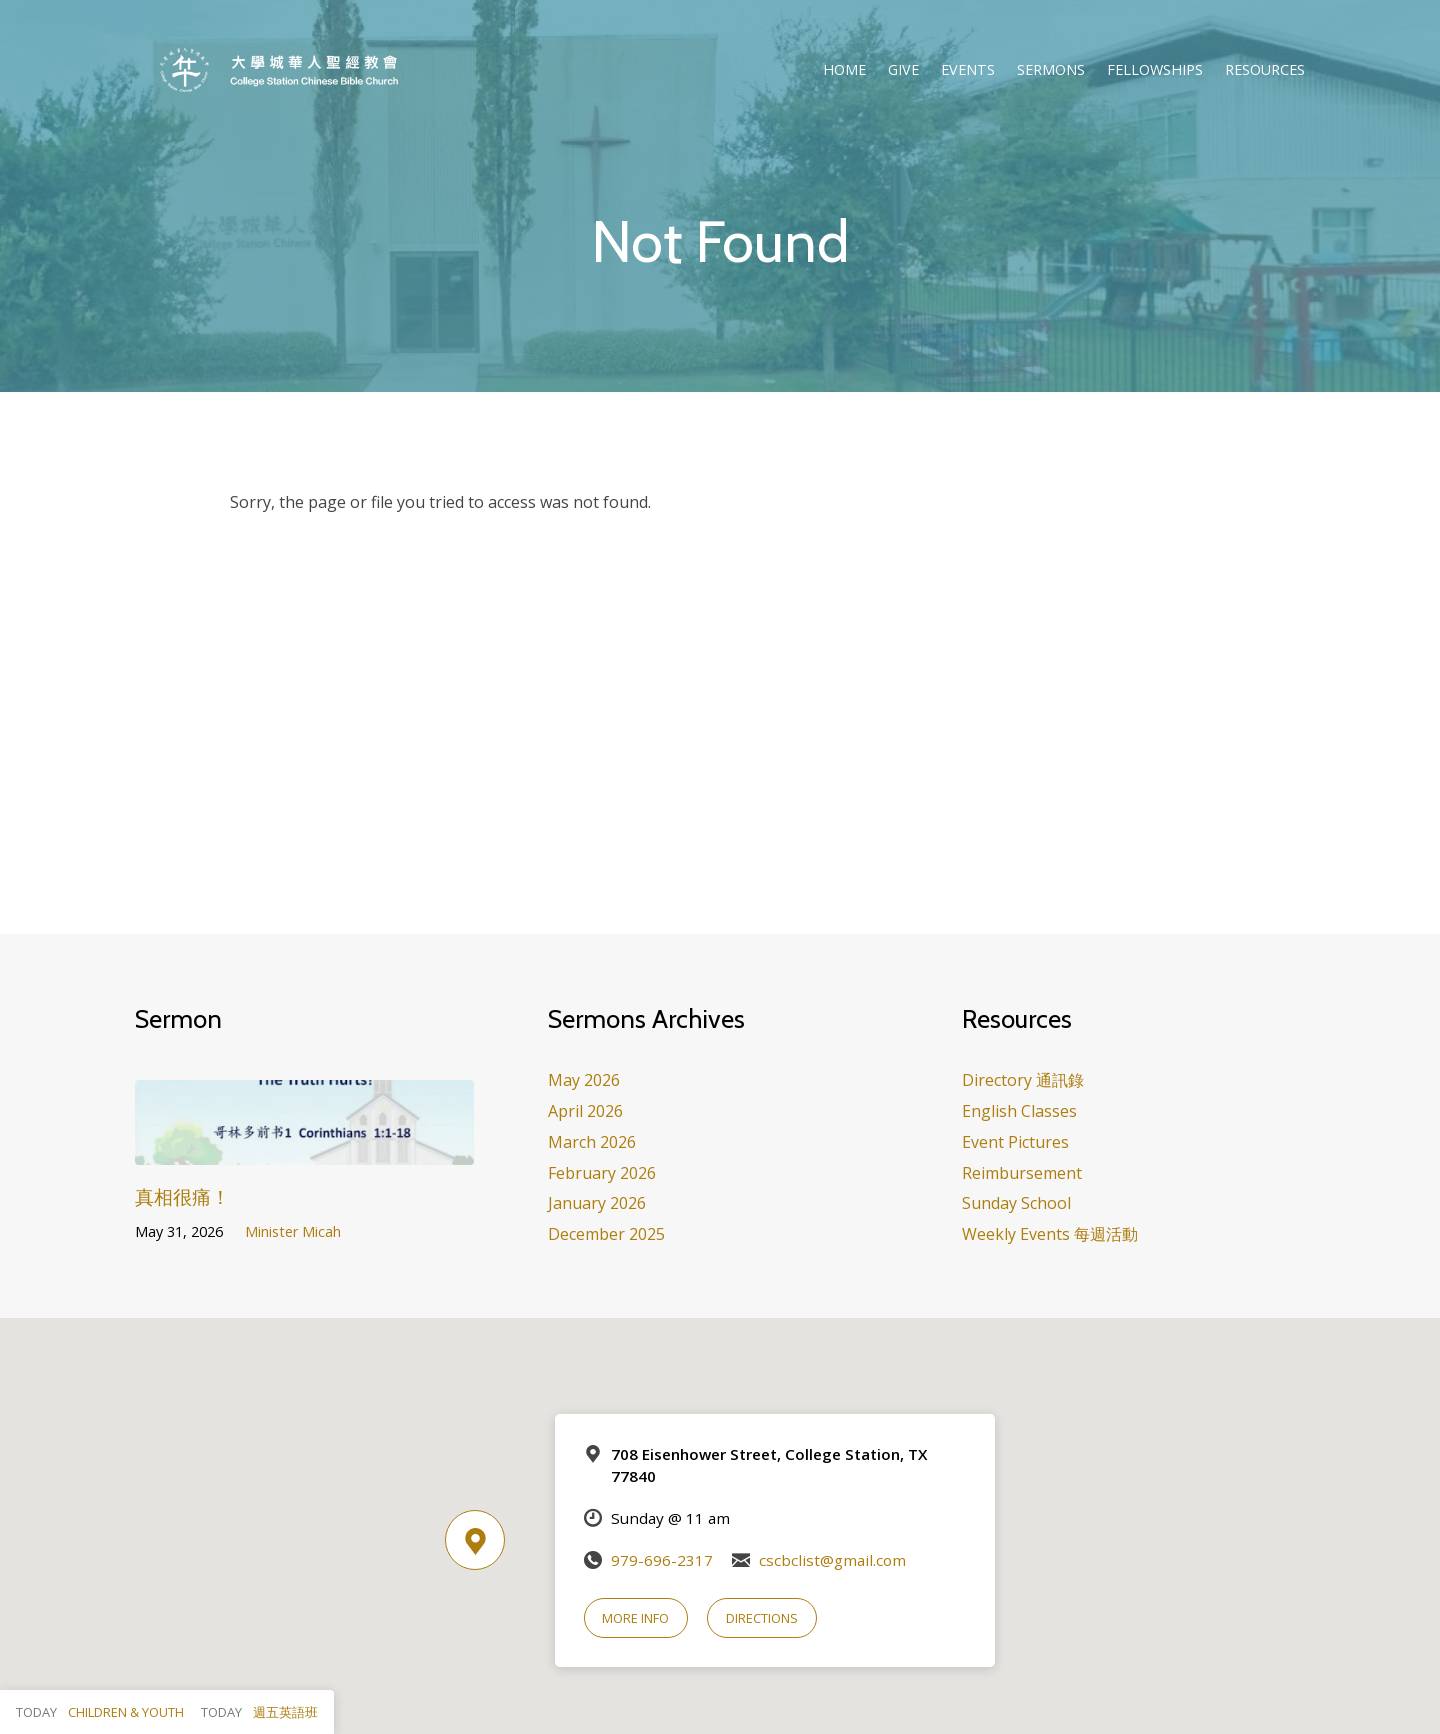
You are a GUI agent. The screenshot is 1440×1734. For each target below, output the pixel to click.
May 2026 (584, 1080)
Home (844, 70)
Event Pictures (1015, 1142)
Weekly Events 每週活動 (1050, 1234)
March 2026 (592, 1142)
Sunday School (1016, 1203)
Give (903, 70)
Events (968, 70)
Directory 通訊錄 (1023, 1080)
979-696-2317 (662, 1560)
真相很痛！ (182, 1196)
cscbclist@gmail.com (832, 1560)
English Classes (1019, 1111)
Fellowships (1155, 70)
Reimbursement (1022, 1173)
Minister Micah (293, 1231)
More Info (635, 1618)
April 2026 (585, 1111)
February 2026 (602, 1173)
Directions (762, 1618)
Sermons (1051, 70)
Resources (1265, 70)
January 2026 (597, 1203)
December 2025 (606, 1234)
